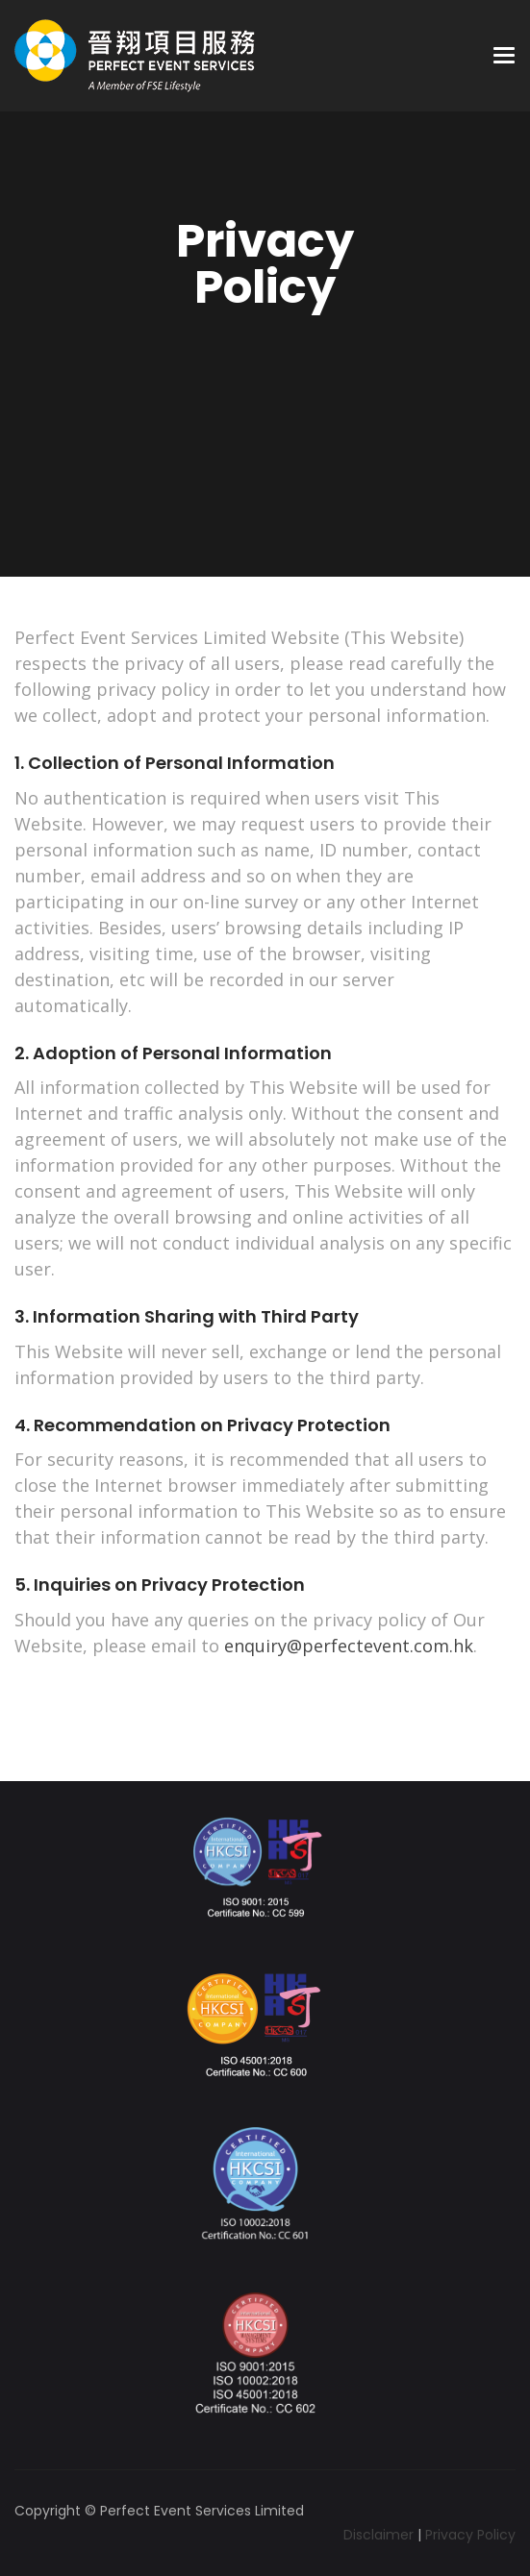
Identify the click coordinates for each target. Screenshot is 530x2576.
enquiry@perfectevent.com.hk (348, 1645)
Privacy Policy (470, 2534)
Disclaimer (378, 2534)
